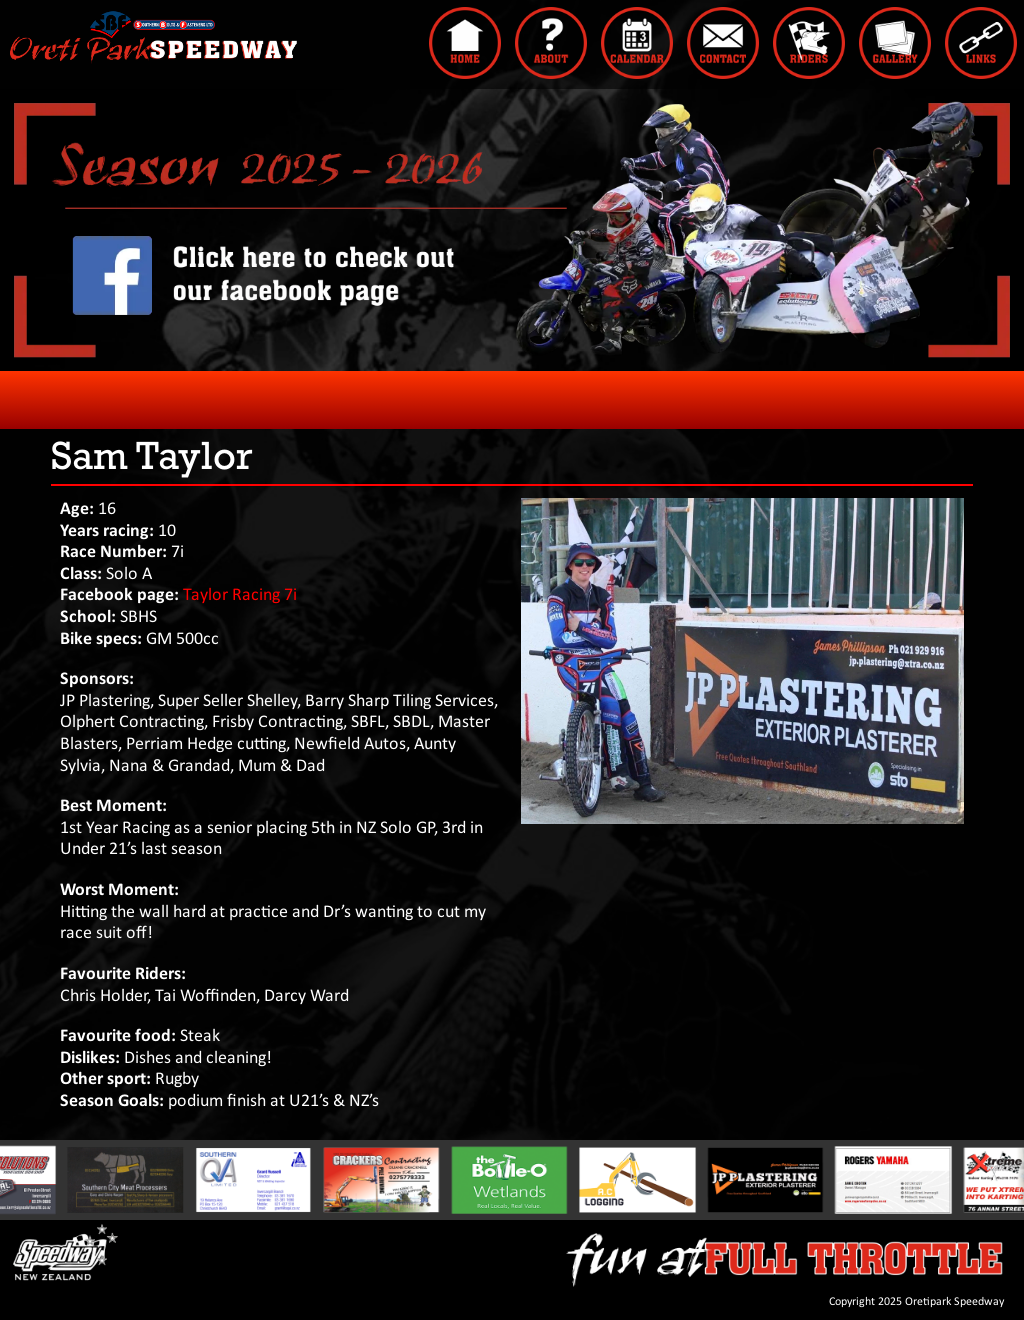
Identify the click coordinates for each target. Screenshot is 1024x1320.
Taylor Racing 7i (240, 595)
